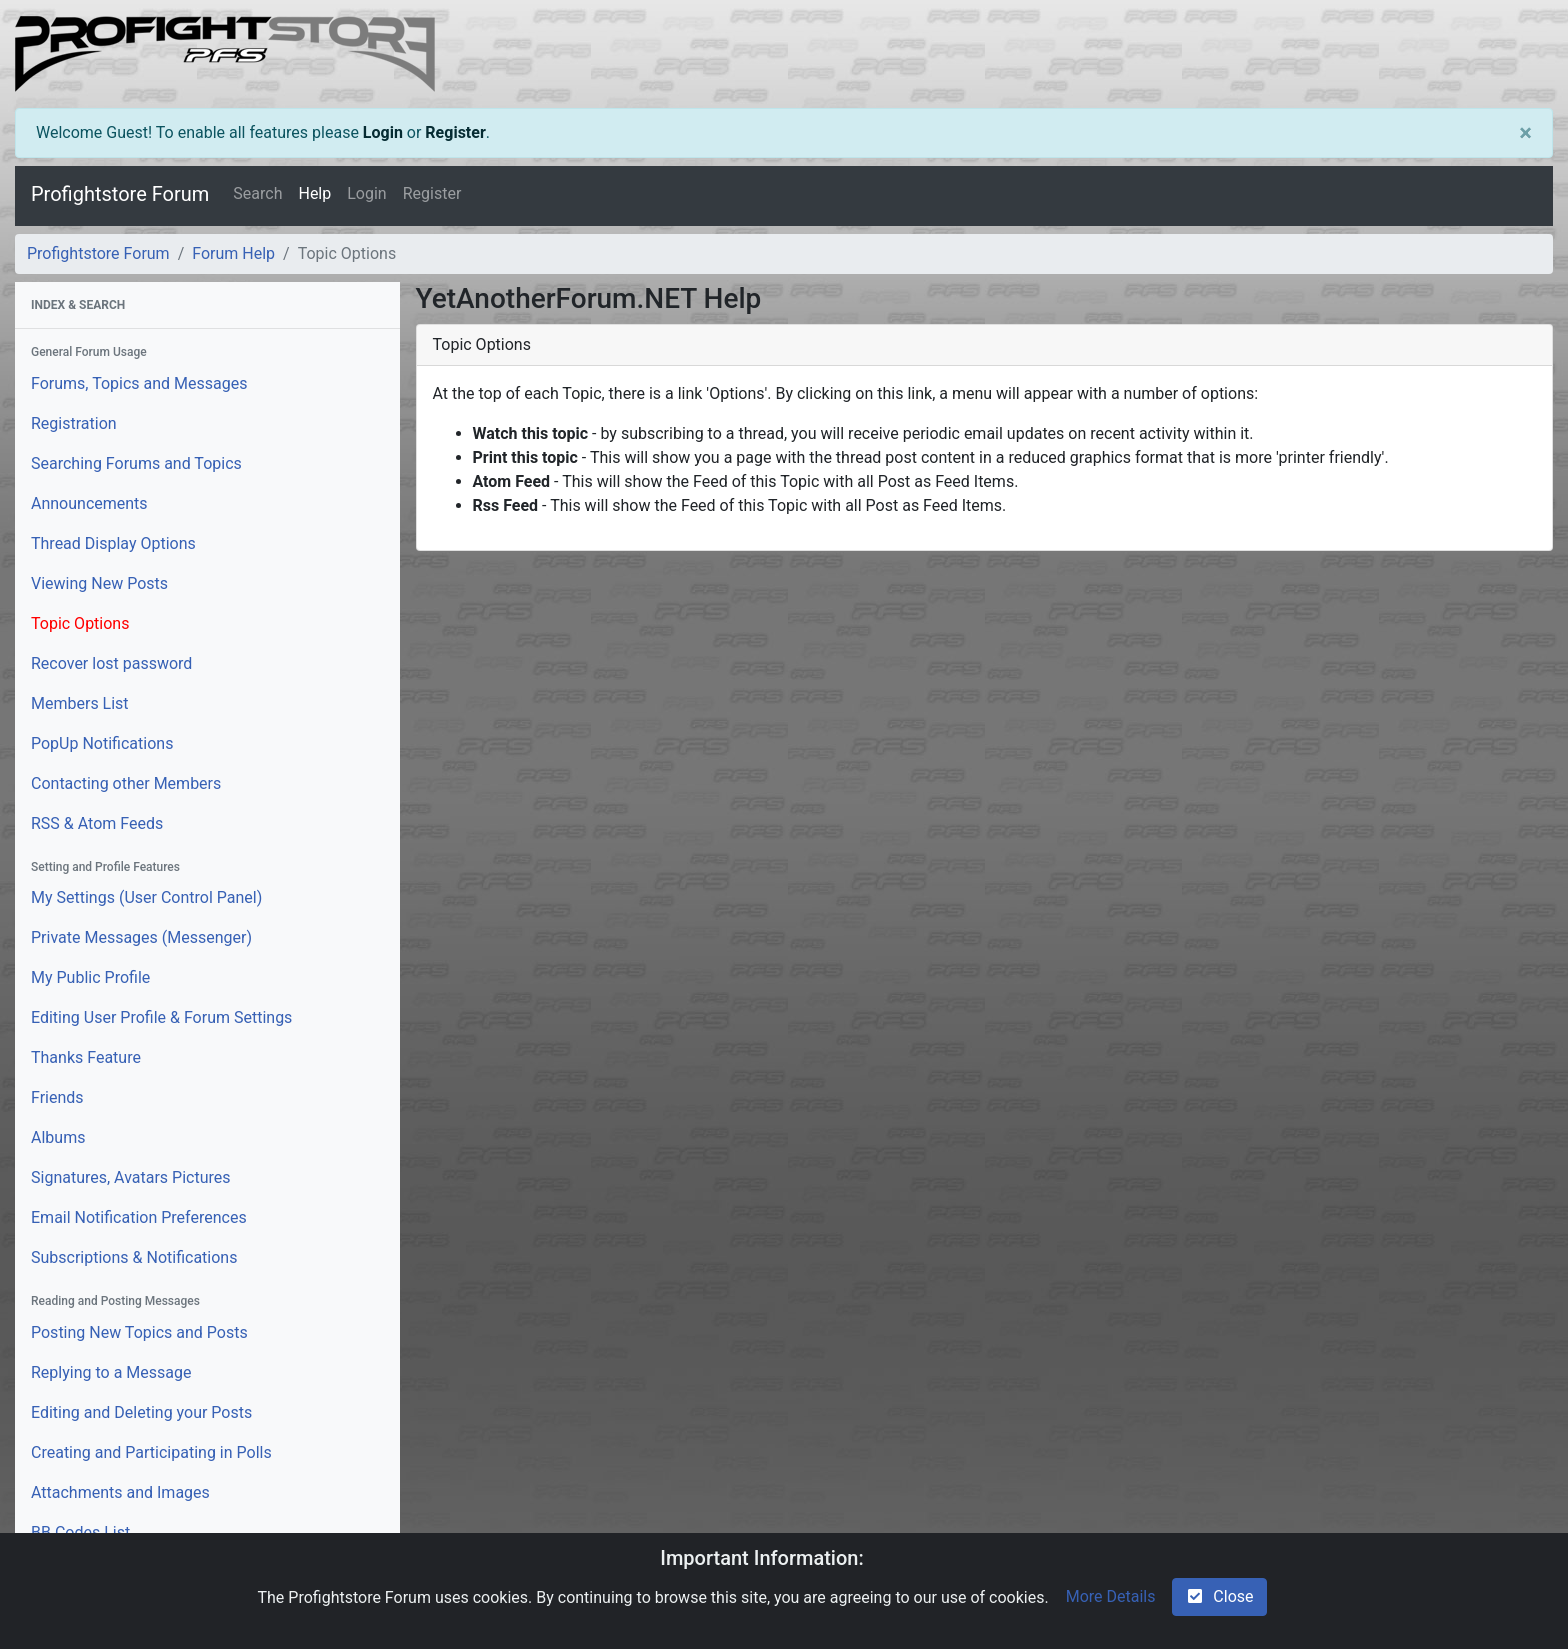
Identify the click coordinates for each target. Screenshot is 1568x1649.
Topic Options (80, 623)
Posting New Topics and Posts (139, 1332)
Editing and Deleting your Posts (141, 1412)
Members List (80, 703)
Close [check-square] (1219, 1596)
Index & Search (78, 305)
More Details (1111, 1596)
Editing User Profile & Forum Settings (161, 1017)
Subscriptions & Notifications (134, 1257)
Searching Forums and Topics (136, 463)
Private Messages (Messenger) (141, 937)
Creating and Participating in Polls (151, 1452)
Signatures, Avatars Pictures (131, 1177)
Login (383, 132)
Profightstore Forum (120, 194)
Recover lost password (111, 663)
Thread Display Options (113, 543)
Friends (57, 1097)
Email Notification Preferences (139, 1217)
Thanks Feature (86, 1057)
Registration (74, 423)
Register (455, 132)
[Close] (1525, 133)
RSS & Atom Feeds (97, 823)
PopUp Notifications (102, 743)
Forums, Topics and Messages (139, 383)
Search (257, 193)
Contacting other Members (126, 783)
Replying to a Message (111, 1372)
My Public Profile (90, 977)
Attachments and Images (120, 1492)
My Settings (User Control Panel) (146, 897)
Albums (58, 1137)
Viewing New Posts (99, 583)
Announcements (89, 503)
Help (314, 193)
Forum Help (233, 253)
